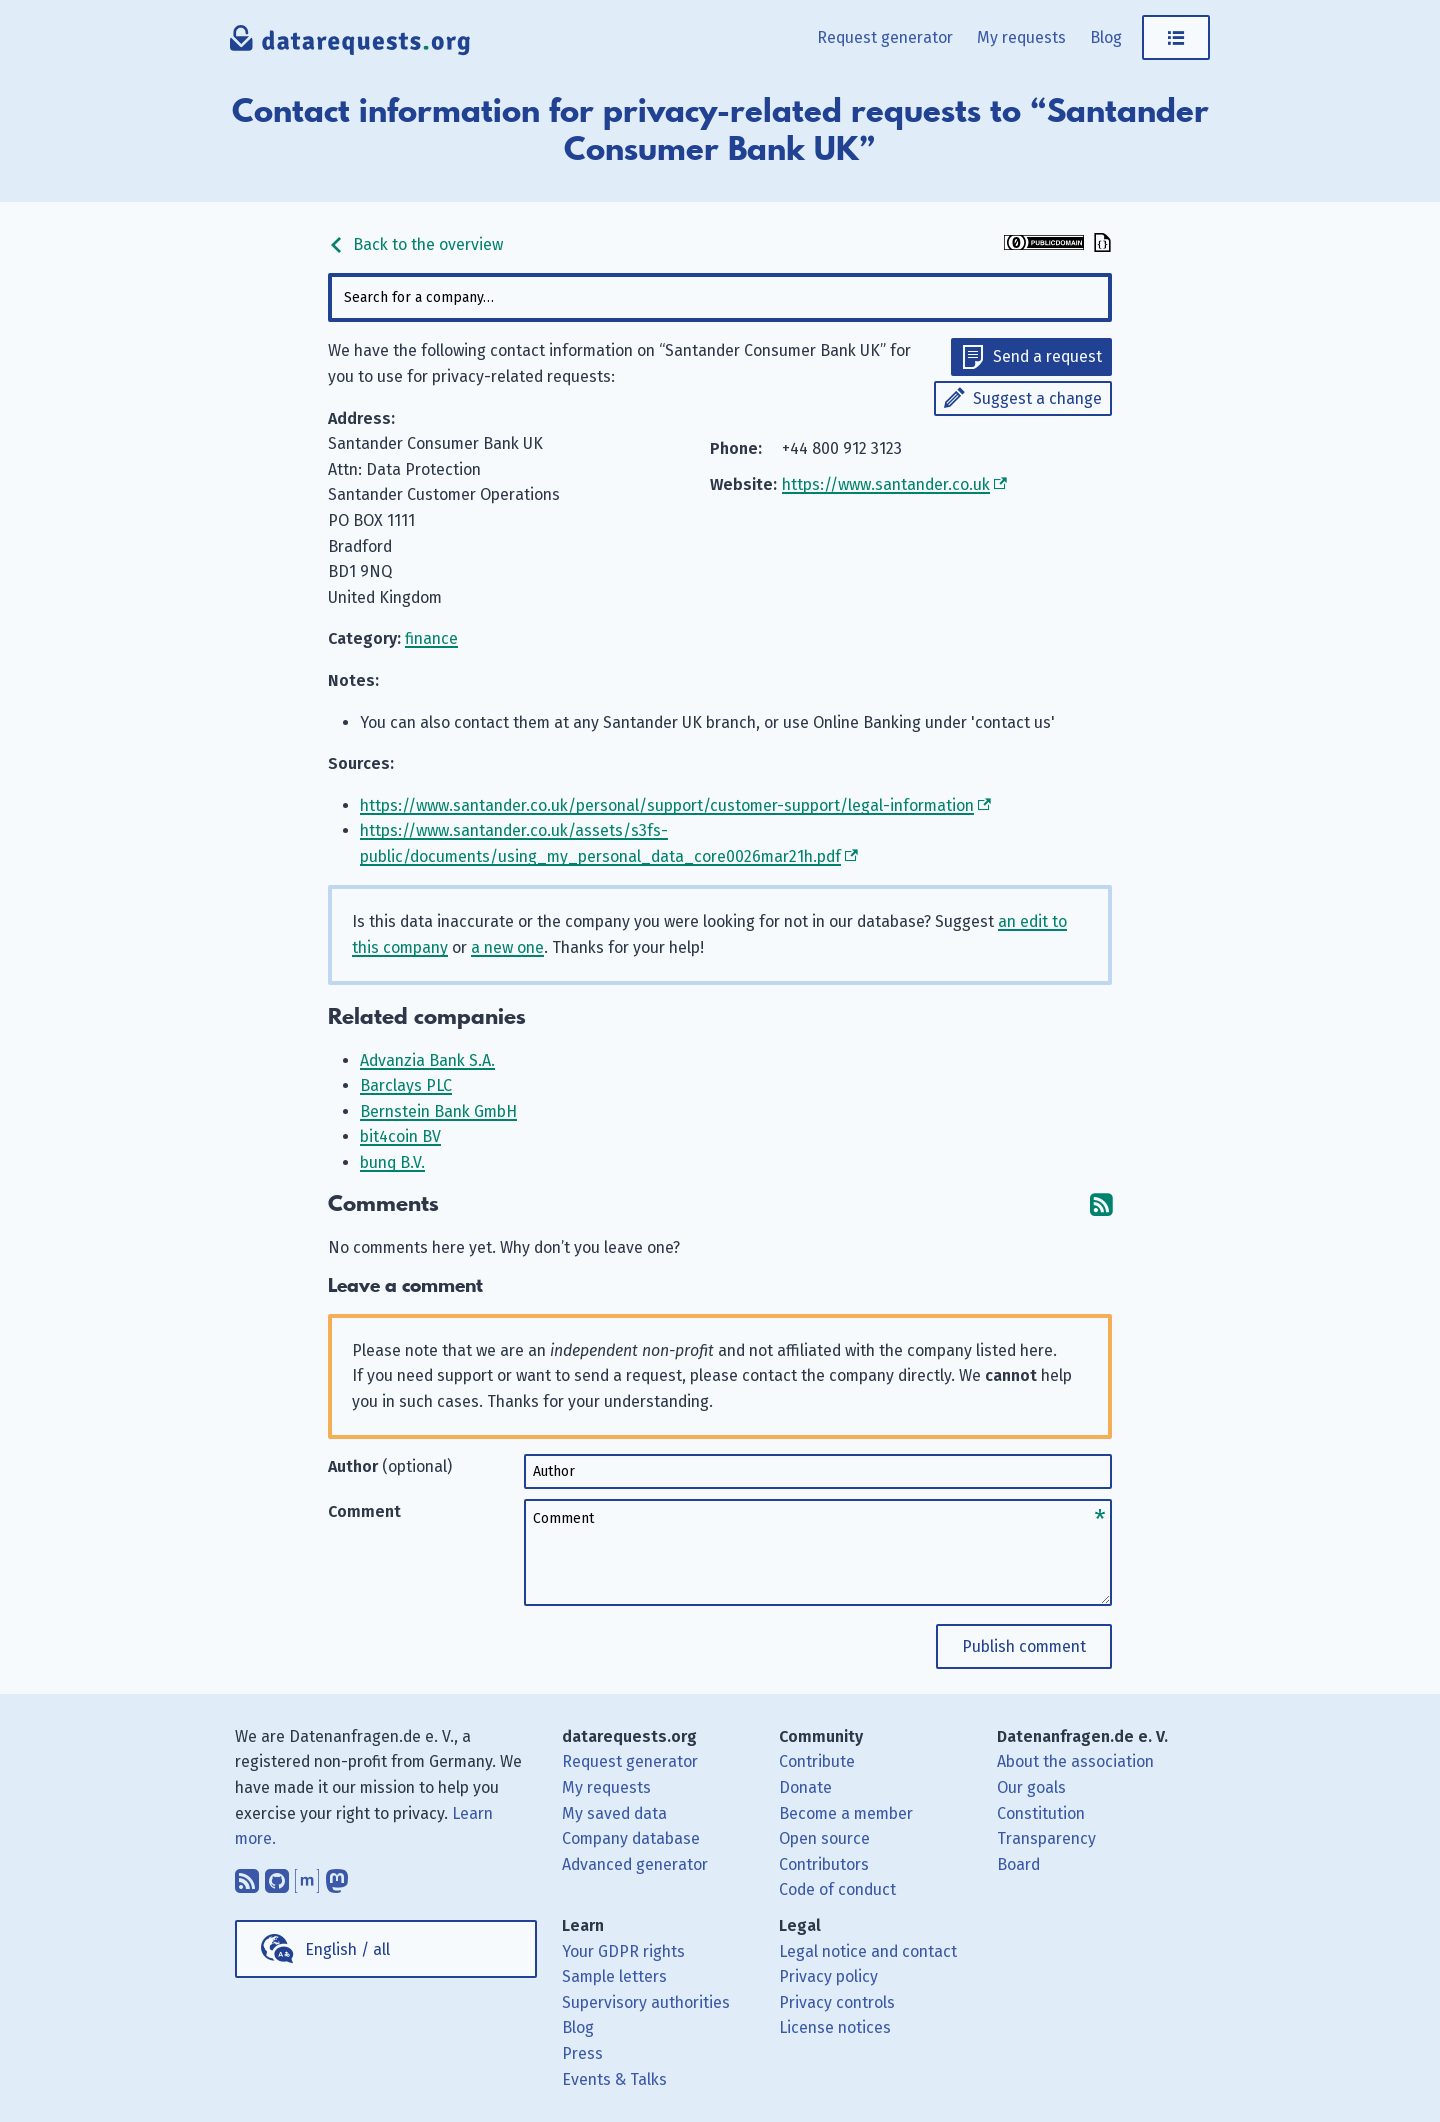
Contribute (817, 1761)
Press (582, 2053)
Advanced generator (635, 1864)
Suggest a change (1037, 398)
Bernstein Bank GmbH (438, 1111)
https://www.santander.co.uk (886, 484)
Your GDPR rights (623, 1951)
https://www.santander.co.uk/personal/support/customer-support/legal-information (667, 805)
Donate (805, 1787)
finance (431, 638)
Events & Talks (614, 2079)
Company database (631, 1838)
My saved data (614, 1813)
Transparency (1046, 1838)
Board (1018, 1864)
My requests (1021, 37)
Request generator (885, 37)
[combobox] (720, 297)
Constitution (1041, 1813)
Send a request (1047, 356)
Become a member (846, 1813)
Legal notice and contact (868, 1951)
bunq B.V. (392, 1162)
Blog (1106, 37)
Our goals (1031, 1787)
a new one (507, 947)
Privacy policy (828, 1976)
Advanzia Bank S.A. (427, 1060)
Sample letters (614, 1976)
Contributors (824, 1864)
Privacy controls (837, 2002)
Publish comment (1024, 1646)
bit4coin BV (400, 1136)
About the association (1075, 1761)
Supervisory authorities (646, 2002)
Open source (824, 1838)
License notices (835, 2027)
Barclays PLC (406, 1085)
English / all (347, 1949)
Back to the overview (415, 244)
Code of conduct (837, 1889)
